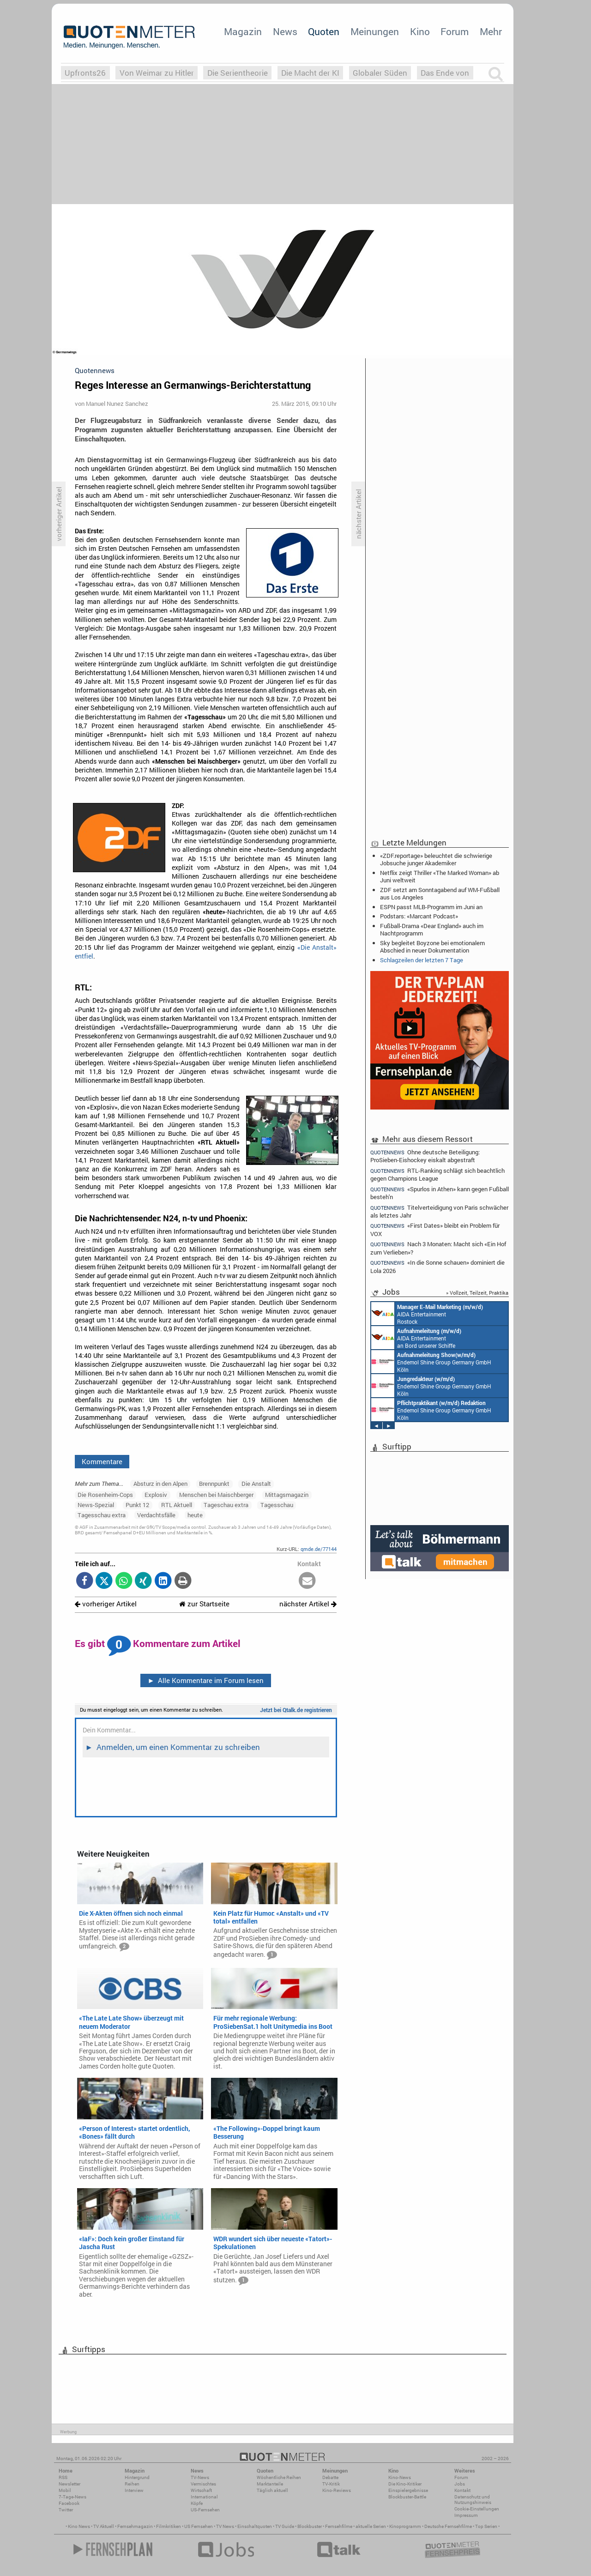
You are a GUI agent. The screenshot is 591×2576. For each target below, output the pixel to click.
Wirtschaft (201, 2490)
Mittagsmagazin (286, 1494)
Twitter (66, 2510)
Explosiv (156, 1494)
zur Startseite (204, 1603)
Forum (454, 31)
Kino (420, 31)
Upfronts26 (85, 72)
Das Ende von (445, 72)
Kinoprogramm (405, 2526)
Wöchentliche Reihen (279, 2477)
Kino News (79, 2526)
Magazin (243, 31)
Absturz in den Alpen (160, 1483)
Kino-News (399, 2477)
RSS (63, 2477)
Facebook (69, 2503)
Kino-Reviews (336, 2490)
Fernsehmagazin (135, 2526)
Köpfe (197, 2503)
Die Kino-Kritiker (405, 2484)
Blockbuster (309, 2526)
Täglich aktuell (272, 2490)
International (204, 2497)
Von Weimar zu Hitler (157, 72)
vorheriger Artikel (106, 1603)
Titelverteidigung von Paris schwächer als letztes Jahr (439, 1211)
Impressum (466, 2515)
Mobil (65, 2490)
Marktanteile (270, 2484)
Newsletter (69, 2484)
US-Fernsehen (205, 2510)
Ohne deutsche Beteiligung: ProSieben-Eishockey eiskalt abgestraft (425, 1156)
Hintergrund (137, 2477)
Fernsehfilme (338, 2526)
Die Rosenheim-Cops (105, 1494)
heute (195, 1515)
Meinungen (374, 31)
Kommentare (102, 1461)
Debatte (330, 2477)
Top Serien (486, 2526)
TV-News (200, 2477)
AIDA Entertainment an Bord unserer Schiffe (416, 1337)
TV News (225, 2526)
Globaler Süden (380, 72)
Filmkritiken (168, 2526)
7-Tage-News (72, 2497)
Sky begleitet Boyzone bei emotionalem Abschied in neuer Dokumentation (432, 946)
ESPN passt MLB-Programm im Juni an (431, 907)
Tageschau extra (226, 1504)
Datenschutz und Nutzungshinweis (472, 2499)
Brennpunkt (214, 1483)
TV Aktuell (103, 2526)
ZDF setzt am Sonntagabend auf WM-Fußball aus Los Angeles (440, 893)
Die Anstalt (256, 1483)
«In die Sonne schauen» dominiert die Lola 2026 (437, 1266)
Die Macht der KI (310, 72)
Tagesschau (276, 1504)
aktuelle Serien (371, 2526)
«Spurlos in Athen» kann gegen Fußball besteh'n (439, 1193)
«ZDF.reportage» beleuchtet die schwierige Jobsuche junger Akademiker (436, 859)
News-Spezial (96, 1504)
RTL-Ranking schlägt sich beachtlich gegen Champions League (437, 1174)
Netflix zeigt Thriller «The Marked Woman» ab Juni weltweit (439, 876)
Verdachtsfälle (156, 1515)
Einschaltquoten (254, 2526)
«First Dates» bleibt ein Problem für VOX (435, 1229)
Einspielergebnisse (408, 2490)
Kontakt (462, 2490)
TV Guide (284, 2526)
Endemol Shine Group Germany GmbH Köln (431, 1361)
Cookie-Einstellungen (476, 2509)
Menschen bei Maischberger (216, 1494)
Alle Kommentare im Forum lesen (205, 1680)
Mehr (491, 31)
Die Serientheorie (237, 72)
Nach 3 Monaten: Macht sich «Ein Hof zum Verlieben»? (438, 1247)
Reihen (132, 2484)
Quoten (323, 31)
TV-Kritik (331, 2484)
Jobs (459, 2484)
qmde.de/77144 (319, 1548)
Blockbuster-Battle (407, 2497)
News (285, 31)
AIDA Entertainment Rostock (427, 1313)
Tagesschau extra (102, 1515)
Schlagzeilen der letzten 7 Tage (421, 960)
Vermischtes (203, 2484)
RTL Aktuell (176, 1504)
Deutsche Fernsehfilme (448, 2526)
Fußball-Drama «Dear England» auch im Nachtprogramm (431, 929)
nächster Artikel (308, 1603)
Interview (134, 2490)
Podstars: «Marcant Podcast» (419, 916)
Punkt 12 (137, 1504)
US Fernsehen (198, 2526)
